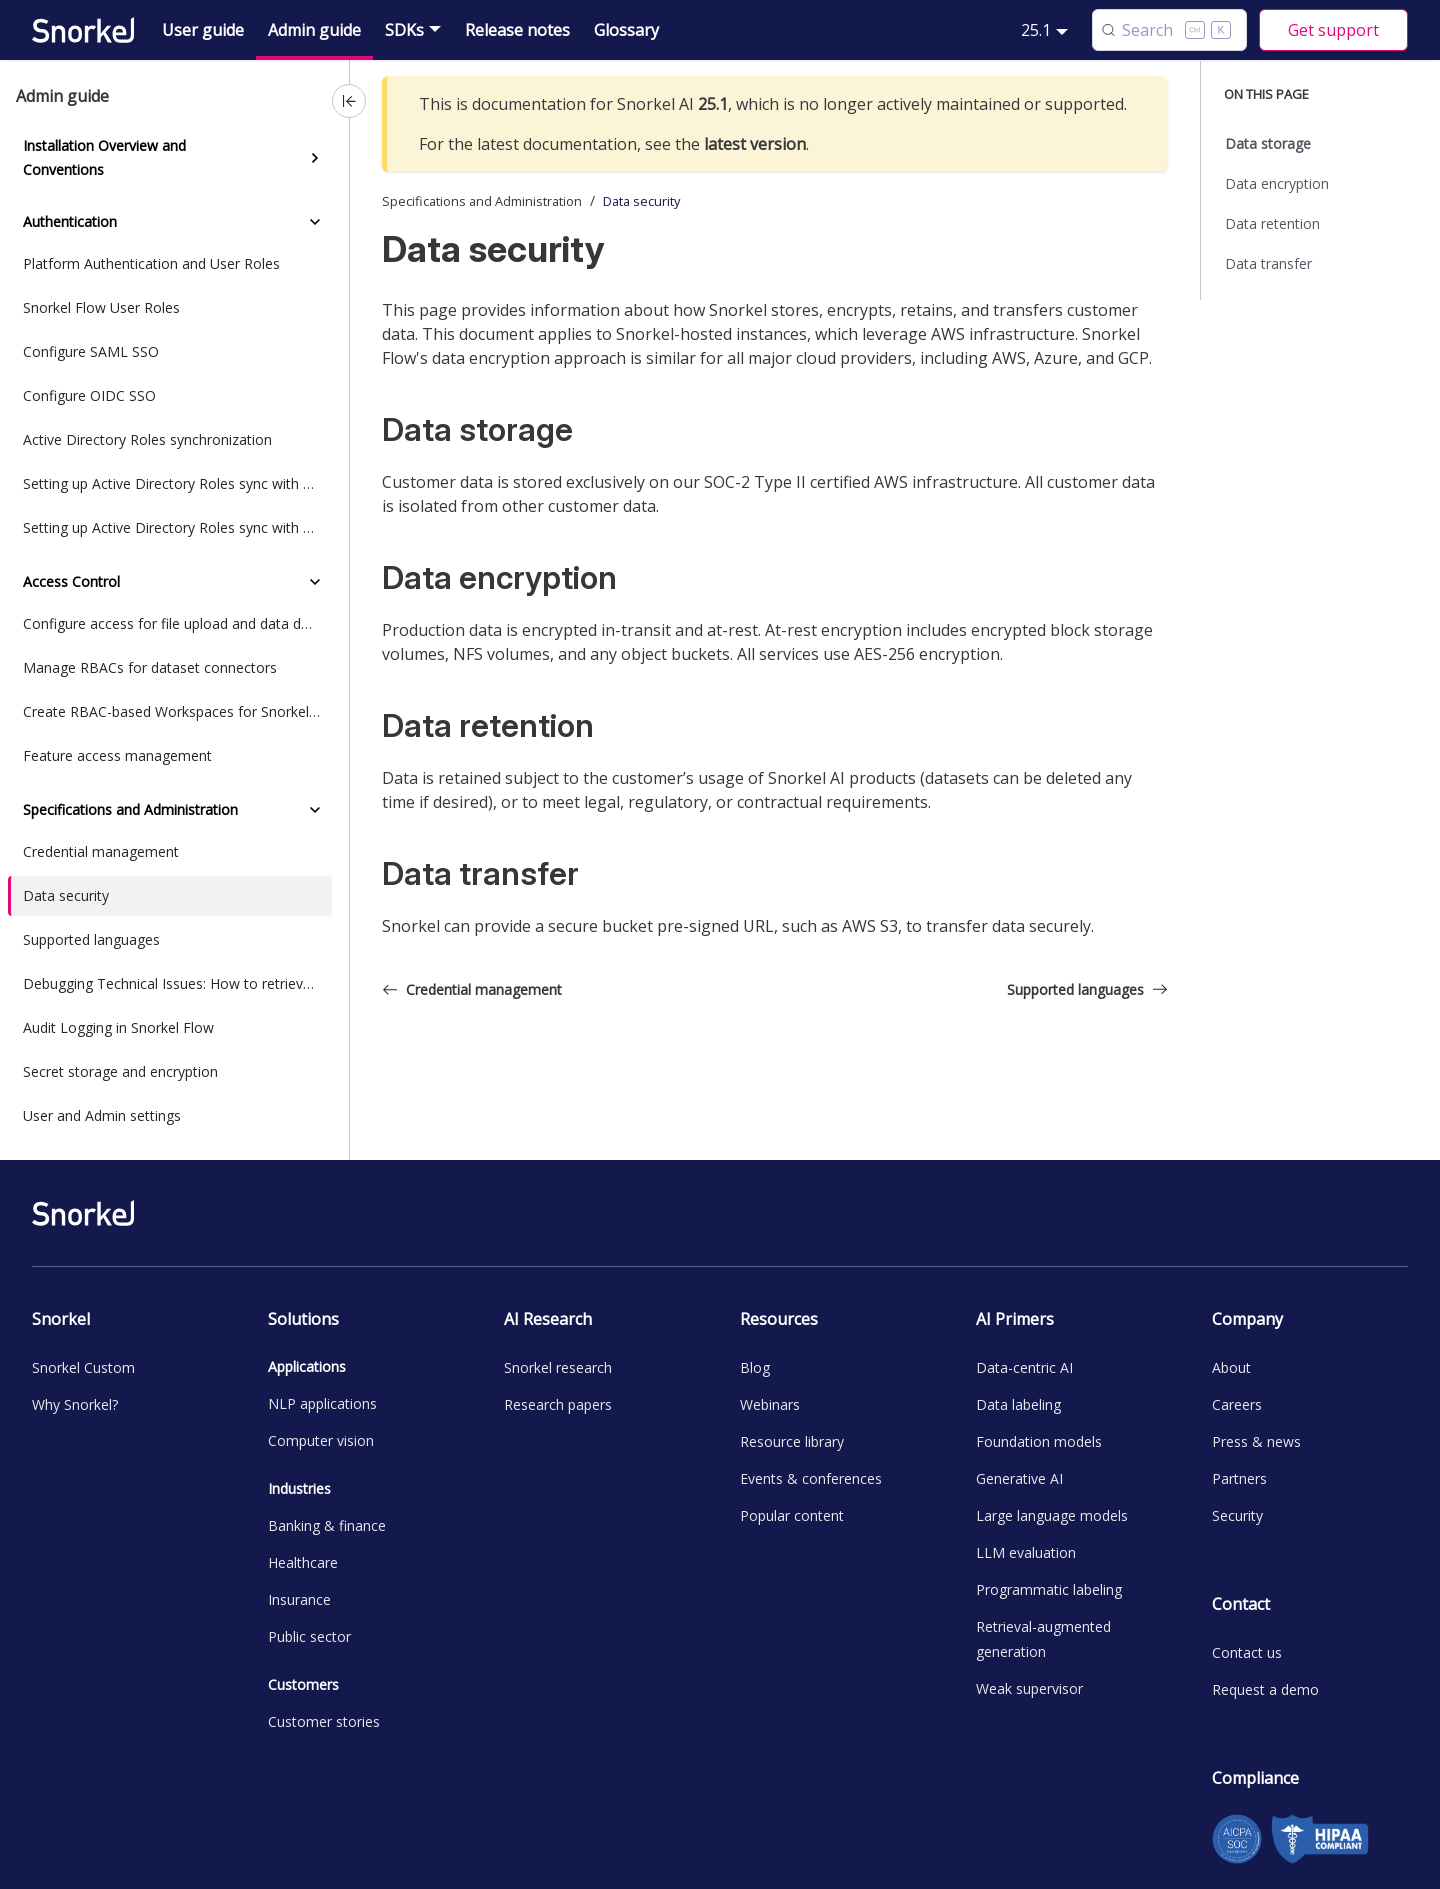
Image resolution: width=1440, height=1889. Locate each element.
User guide (203, 30)
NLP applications (322, 1403)
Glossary (626, 30)
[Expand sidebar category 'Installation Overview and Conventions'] (315, 158)
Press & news (1256, 1441)
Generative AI (1019, 1478)
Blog (755, 1367)
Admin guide (314, 30)
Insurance (299, 1599)
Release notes (517, 30)
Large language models (1052, 1515)
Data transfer (1268, 263)
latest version (755, 144)
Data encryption (1277, 183)
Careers (1237, 1404)
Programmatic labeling (1049, 1589)
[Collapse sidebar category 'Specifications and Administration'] (315, 810)
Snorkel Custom (83, 1367)
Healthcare (303, 1562)
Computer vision (321, 1440)
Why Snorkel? (75, 1404)
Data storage (1268, 143)
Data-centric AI (1024, 1367)
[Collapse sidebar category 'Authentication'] (315, 222)
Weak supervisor (1029, 1688)
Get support (1333, 30)
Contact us (1247, 1652)
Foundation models (1039, 1441)
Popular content (792, 1515)
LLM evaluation (1026, 1552)
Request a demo (1265, 1689)
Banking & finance (327, 1525)
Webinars (770, 1404)
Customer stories (324, 1721)
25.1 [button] (1036, 30)
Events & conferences (811, 1478)
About (1231, 1367)
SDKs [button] (404, 30)
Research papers (558, 1404)
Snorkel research (558, 1367)
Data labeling (1018, 1404)
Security (1237, 1515)
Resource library (792, 1441)
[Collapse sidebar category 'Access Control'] (315, 582)
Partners (1239, 1478)
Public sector (309, 1636)
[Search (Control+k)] (1169, 30)
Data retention (1272, 223)
